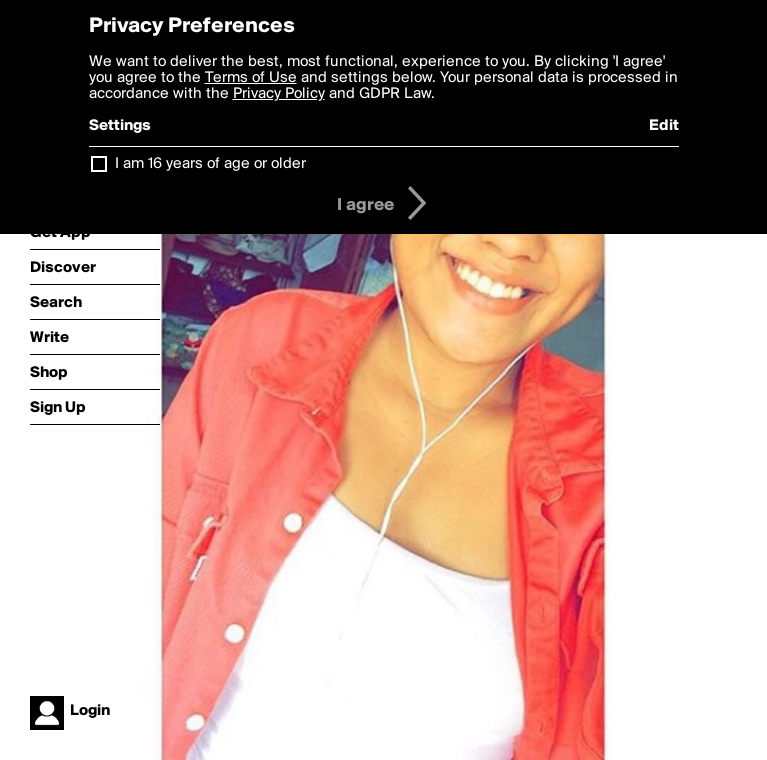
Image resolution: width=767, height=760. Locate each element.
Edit (664, 126)
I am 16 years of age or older (210, 164)
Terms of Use (251, 78)
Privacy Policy (279, 94)
